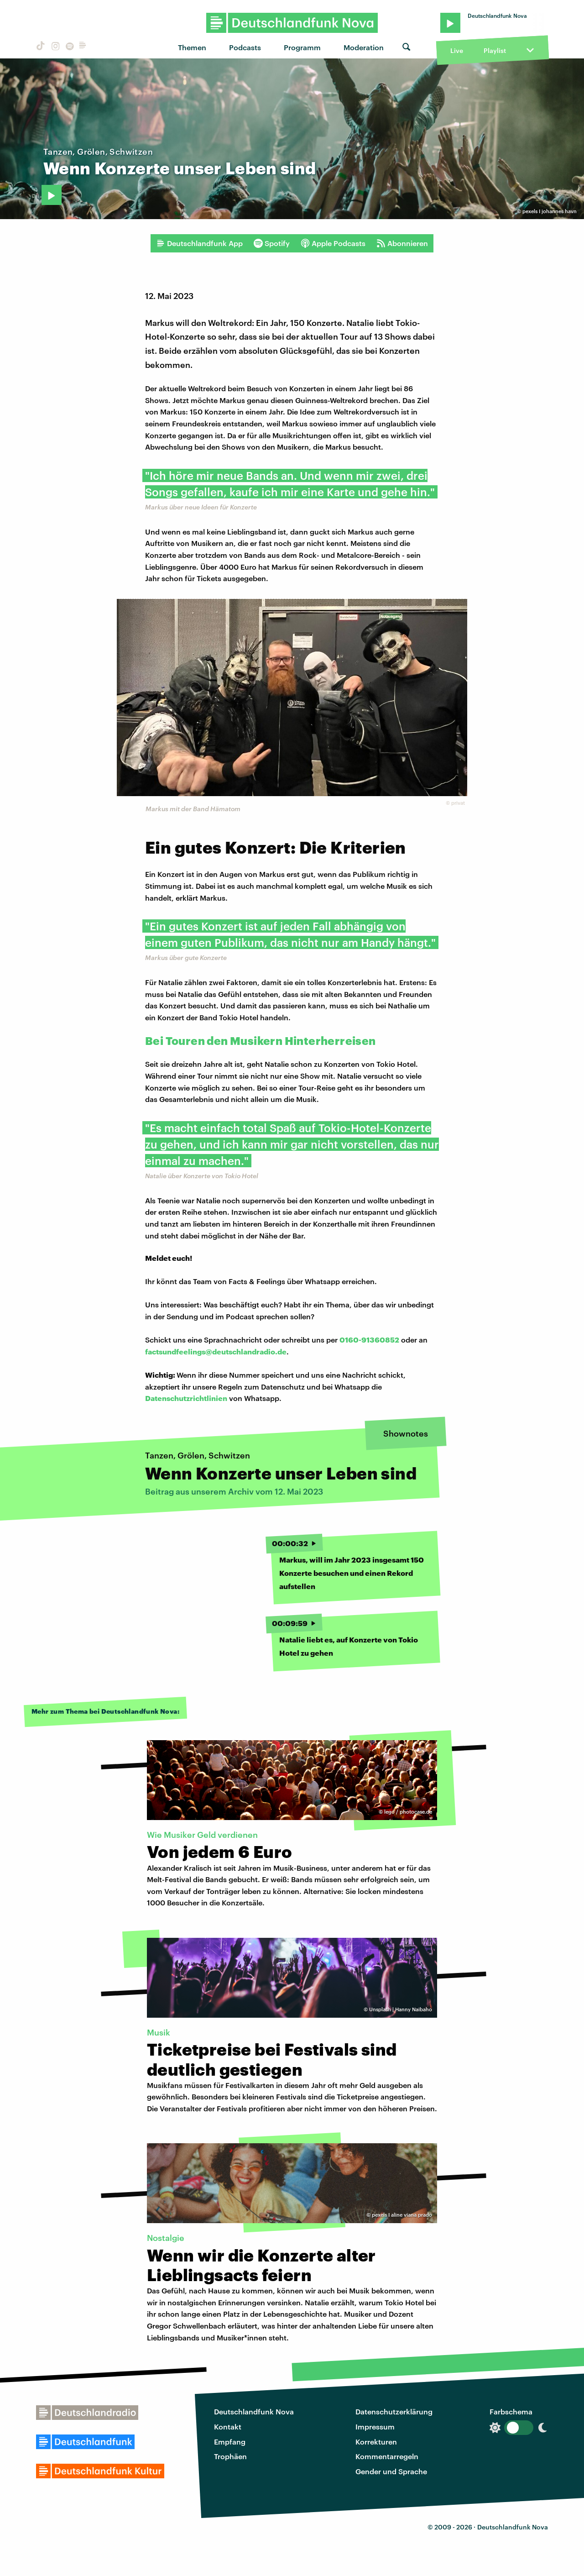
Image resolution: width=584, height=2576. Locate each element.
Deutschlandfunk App (199, 243)
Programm (302, 47)
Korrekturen (376, 2441)
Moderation (364, 47)
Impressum (375, 2426)
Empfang (229, 2441)
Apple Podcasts (333, 243)
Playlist (495, 50)
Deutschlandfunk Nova (254, 2411)
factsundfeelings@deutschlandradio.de (216, 1351)
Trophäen (230, 2456)
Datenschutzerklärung (394, 2411)
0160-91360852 (369, 1339)
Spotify (272, 243)
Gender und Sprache (391, 2471)
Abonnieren (402, 243)
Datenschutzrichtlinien (186, 1398)
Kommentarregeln (386, 2456)
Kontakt (227, 2426)
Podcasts (245, 47)
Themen (192, 47)
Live (456, 50)
